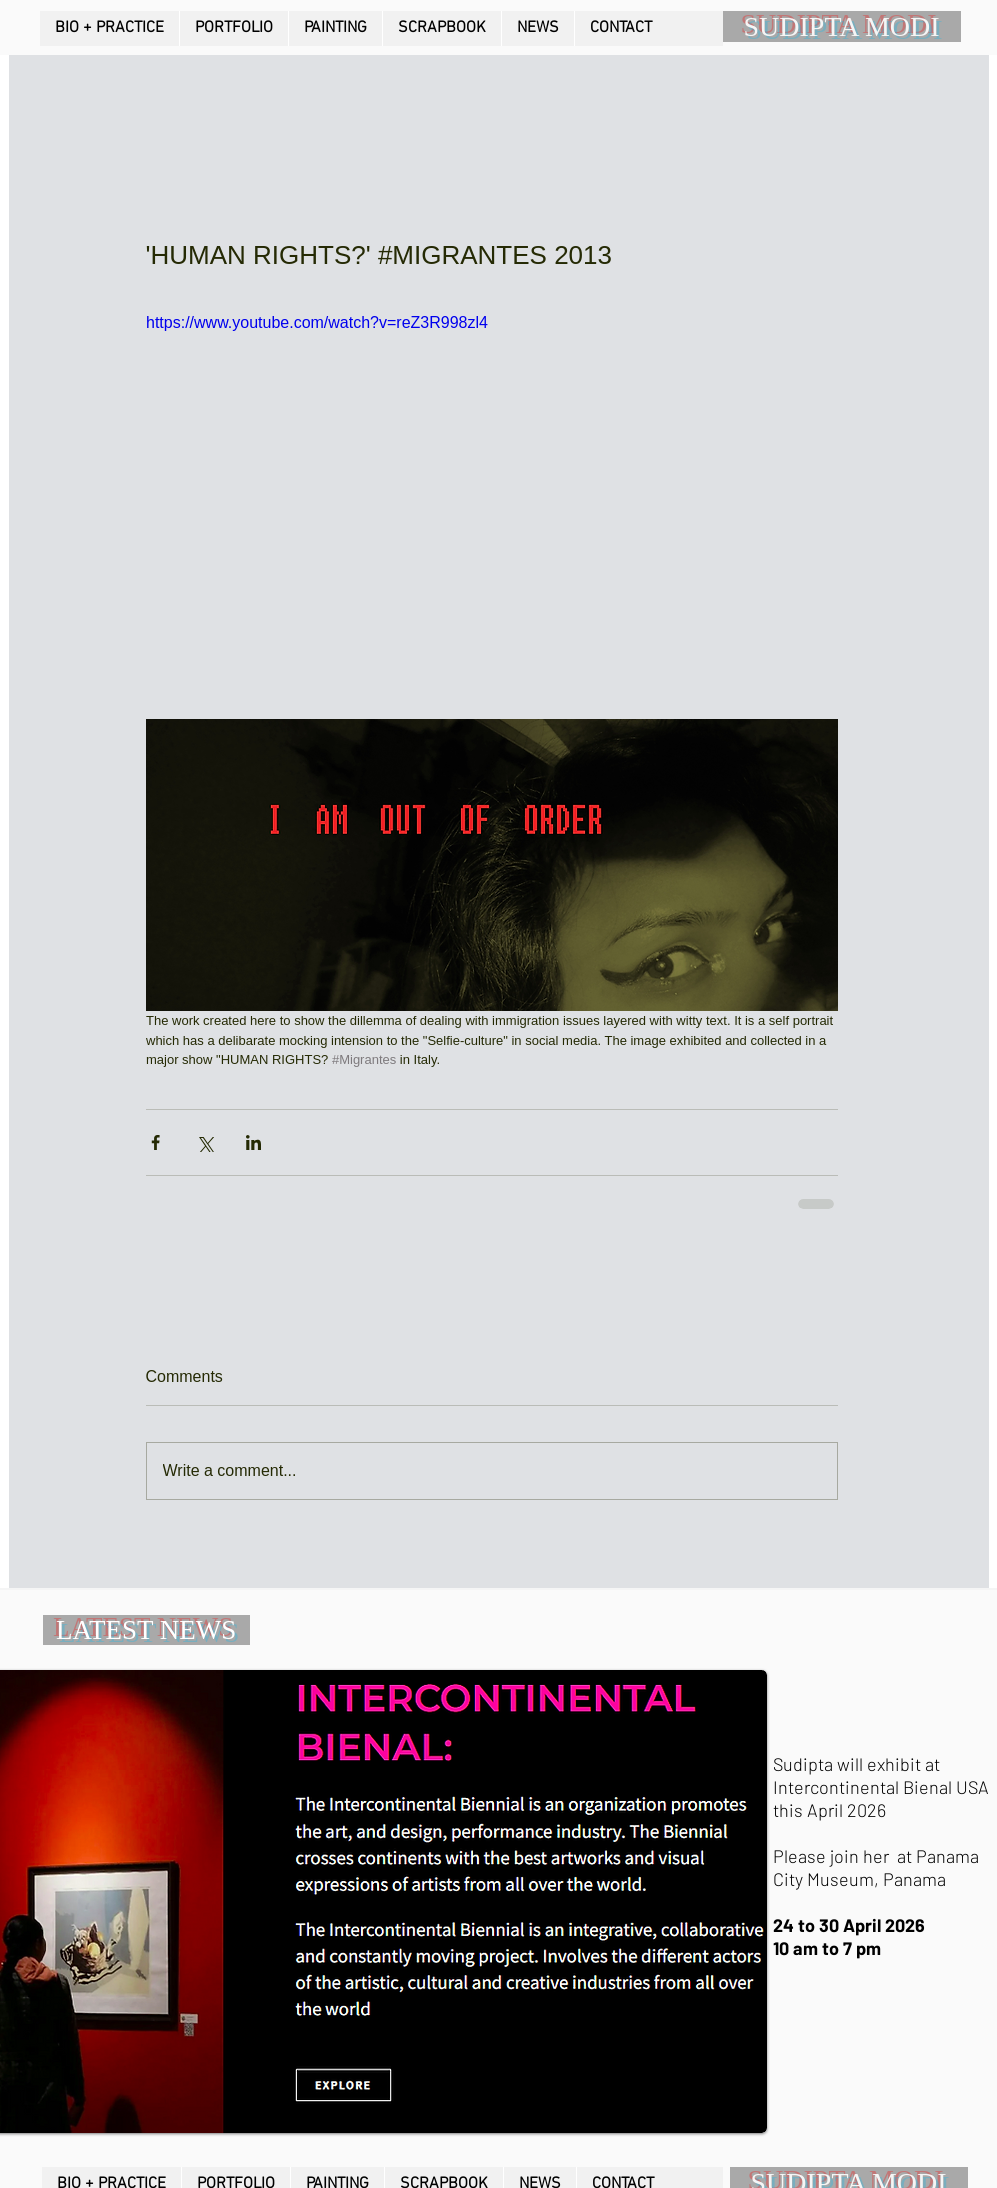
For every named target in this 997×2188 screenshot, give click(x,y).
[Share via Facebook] (155, 1142)
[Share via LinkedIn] (253, 1142)
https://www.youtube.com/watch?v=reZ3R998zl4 (317, 322)
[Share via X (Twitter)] (204, 1142)
